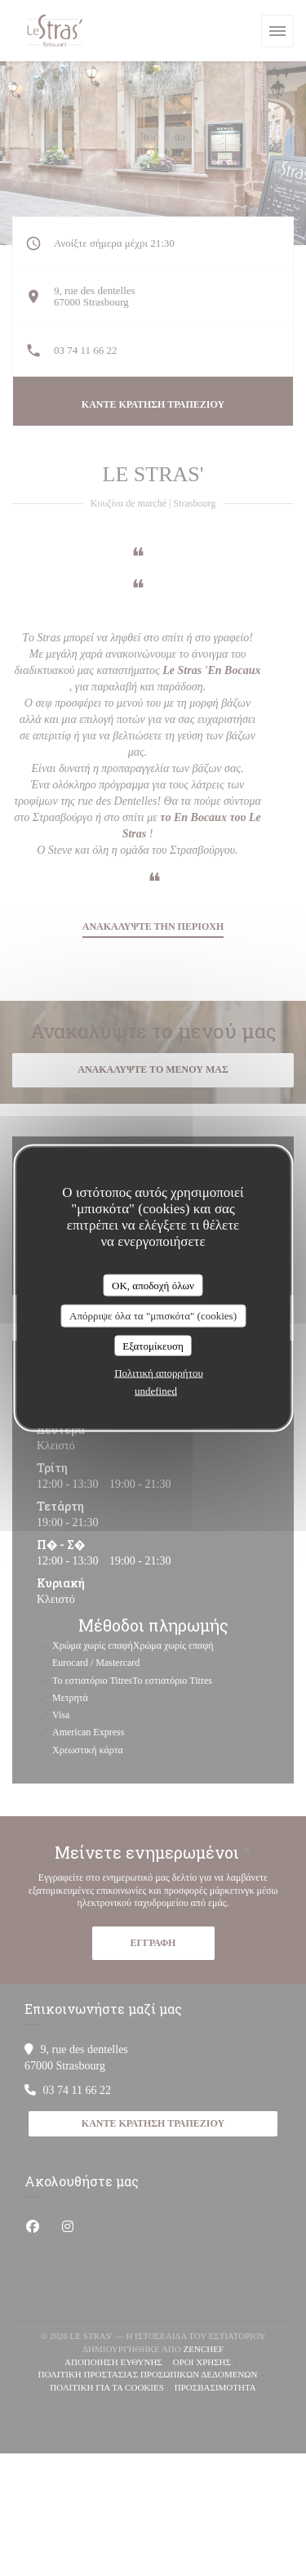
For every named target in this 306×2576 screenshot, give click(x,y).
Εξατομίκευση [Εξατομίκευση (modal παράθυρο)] (153, 1345)
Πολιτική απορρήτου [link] (158, 1373)
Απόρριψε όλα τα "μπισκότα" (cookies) (153, 1316)
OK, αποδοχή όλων (153, 1285)
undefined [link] (156, 1391)
